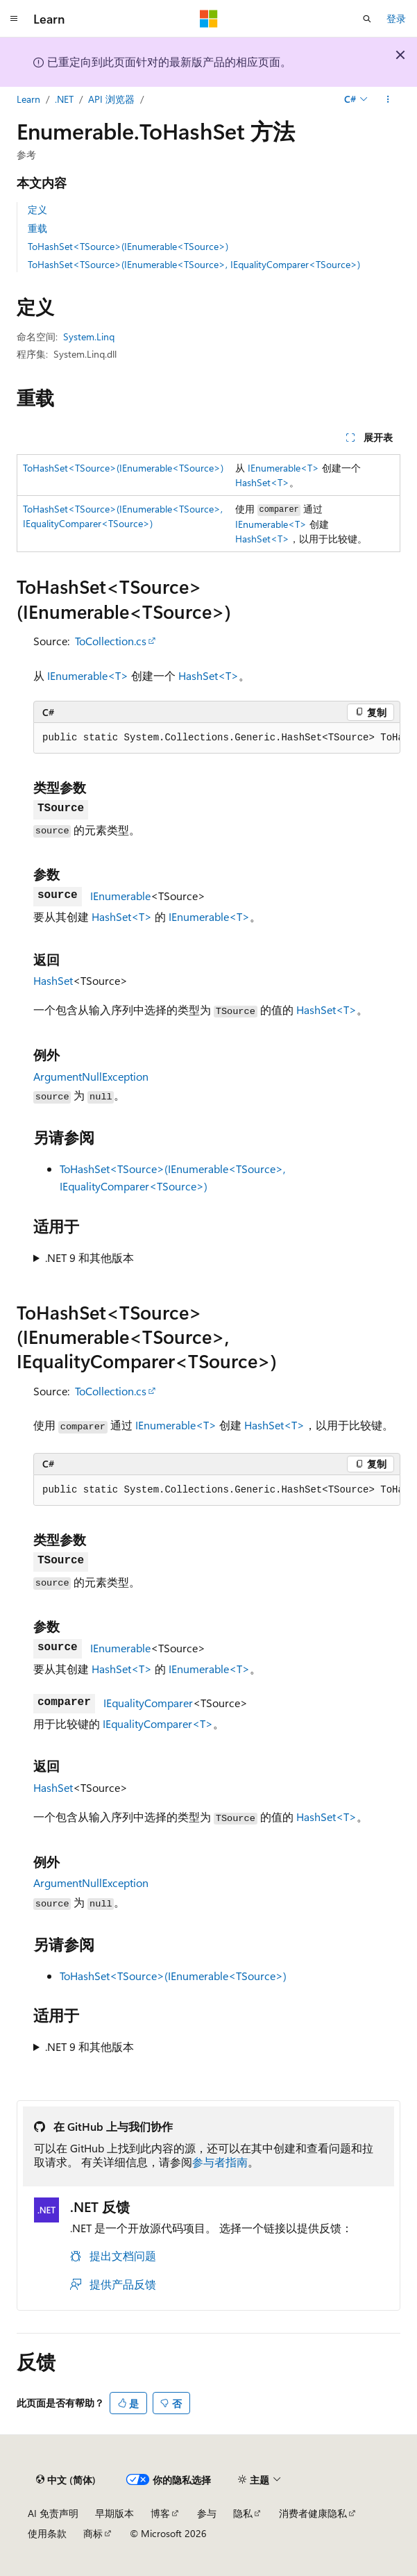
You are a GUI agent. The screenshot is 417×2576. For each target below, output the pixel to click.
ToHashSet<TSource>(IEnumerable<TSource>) (128, 246)
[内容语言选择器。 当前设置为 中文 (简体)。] (66, 2479)
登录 (396, 18)
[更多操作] (388, 99)
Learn (28, 99)
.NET (64, 99)
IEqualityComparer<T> (158, 1723)
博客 (160, 2513)
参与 (206, 2513)
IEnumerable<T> (283, 467)
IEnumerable (120, 895)
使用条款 (47, 2533)
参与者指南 (220, 2161)
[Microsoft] (209, 19)
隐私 (243, 2513)
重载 (37, 228)
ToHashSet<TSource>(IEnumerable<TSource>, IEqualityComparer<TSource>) (194, 264)
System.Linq (88, 336)
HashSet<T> (262, 482)
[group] (216, 738)
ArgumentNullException (90, 1076)
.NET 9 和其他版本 (89, 1257)
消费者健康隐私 (313, 2513)
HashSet (53, 980)
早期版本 (114, 2513)
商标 (93, 2533)
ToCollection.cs (110, 640)
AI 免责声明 (53, 2513)
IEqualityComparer (148, 1702)
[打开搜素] (367, 18)
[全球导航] (14, 18)
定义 (37, 209)
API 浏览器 (111, 99)
